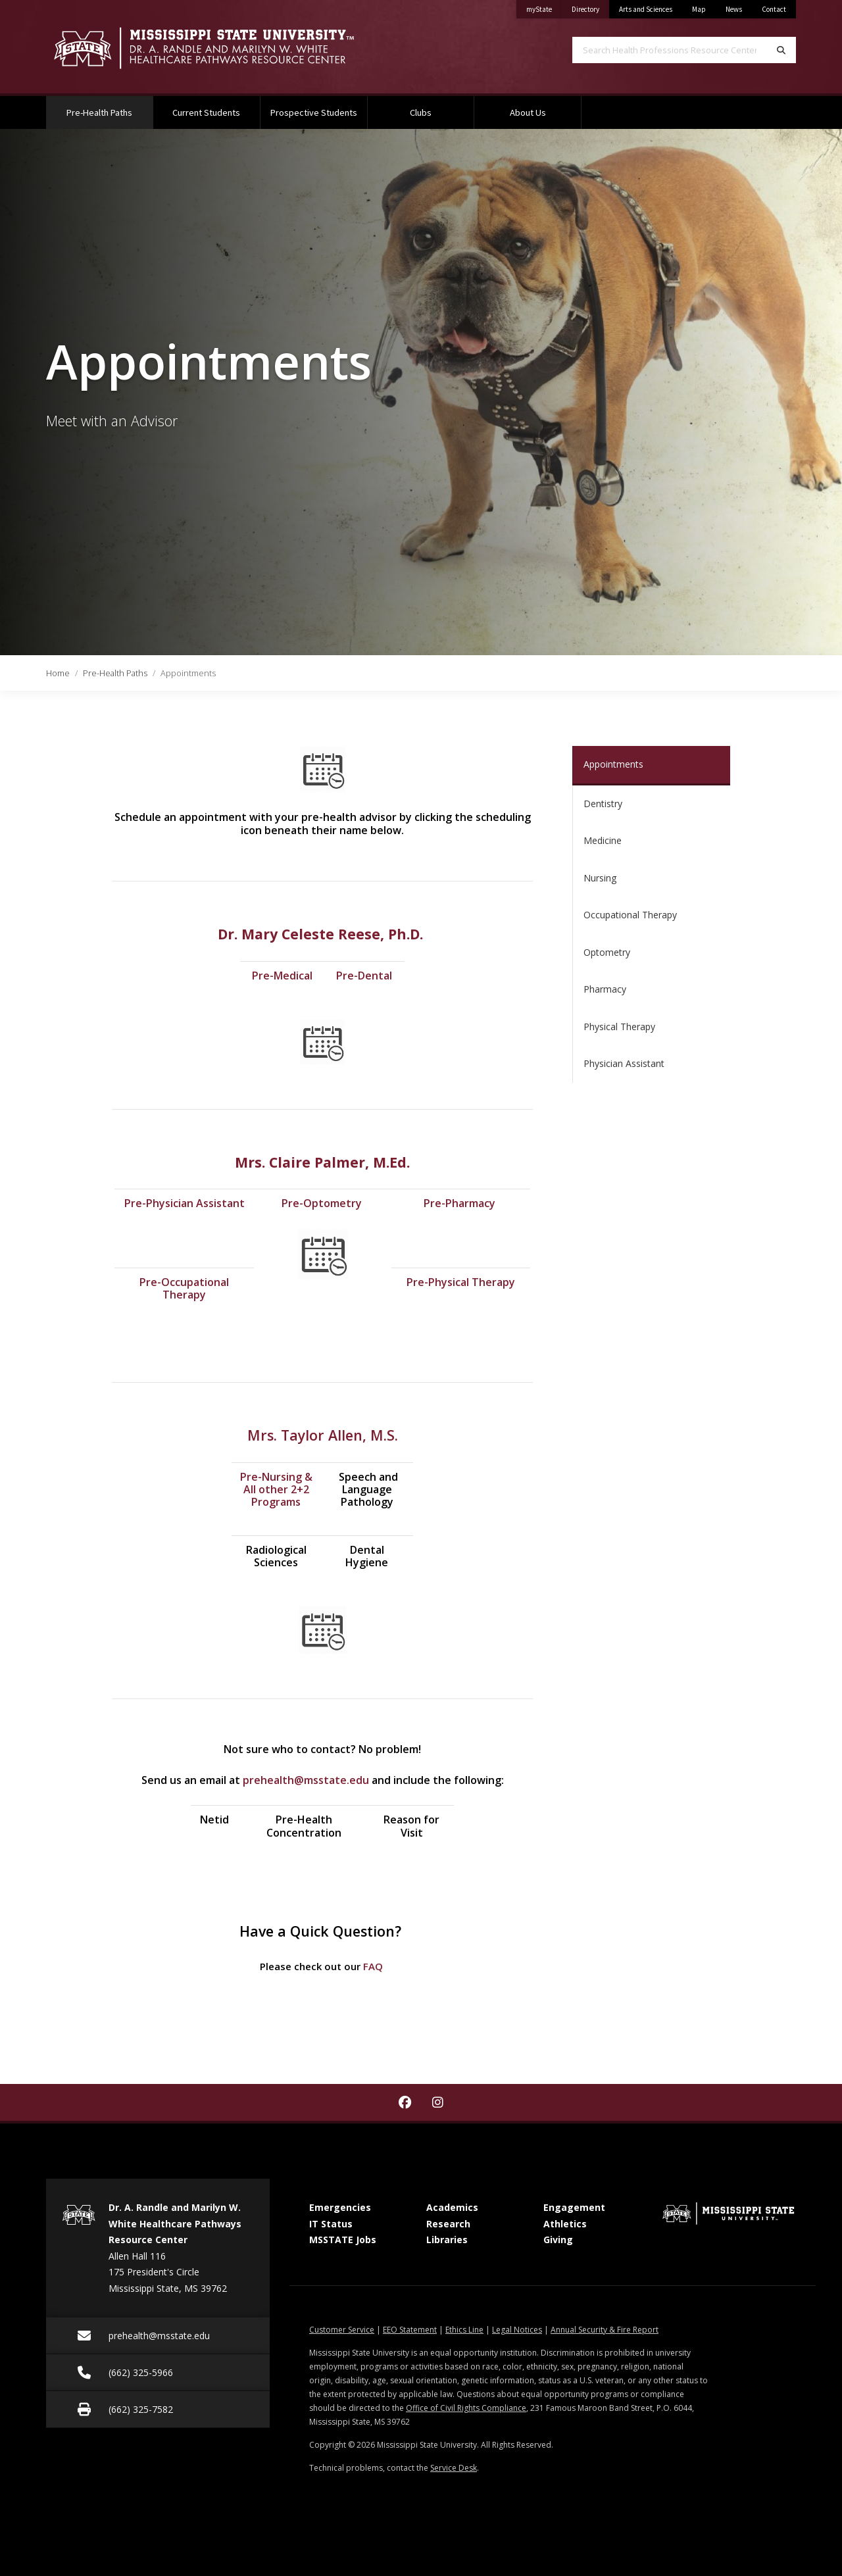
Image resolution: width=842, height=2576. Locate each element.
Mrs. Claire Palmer (300, 1162)
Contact (774, 9)
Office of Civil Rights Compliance (466, 2408)
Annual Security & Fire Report (604, 2329)
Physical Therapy (619, 1026)
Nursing (599, 878)
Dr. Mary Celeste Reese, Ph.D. (322, 933)
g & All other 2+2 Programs (277, 1489)
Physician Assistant (623, 1063)
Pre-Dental (364, 975)
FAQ (373, 1966)
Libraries (447, 2239)
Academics (452, 2207)
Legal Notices (517, 2329)
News (734, 9)
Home (58, 673)
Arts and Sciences (645, 9)
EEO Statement (410, 2329)
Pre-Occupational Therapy (184, 1288)
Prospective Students (313, 112)
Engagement (574, 2207)
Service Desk (453, 2467)
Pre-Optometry (322, 1203)
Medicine (602, 840)
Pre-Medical (282, 975)
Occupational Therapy (630, 914)
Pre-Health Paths (109, 107)
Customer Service (341, 2329)
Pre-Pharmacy (461, 1203)
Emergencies (340, 2207)
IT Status (331, 2223)
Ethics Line (464, 2329)
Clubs (421, 112)
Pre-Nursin (267, 1477)
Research (448, 2223)
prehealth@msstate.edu (306, 1780)
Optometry (606, 952)
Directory (590, 7)
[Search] (781, 50)
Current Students (206, 112)
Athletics (565, 2223)
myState (544, 7)
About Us (528, 112)
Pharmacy (604, 989)
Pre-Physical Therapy (461, 1282)
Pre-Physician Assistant (184, 1203)
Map (699, 9)
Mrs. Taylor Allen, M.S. (322, 1435)
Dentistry (602, 803)
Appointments (613, 764)
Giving (558, 2239)
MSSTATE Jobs (342, 2239)
